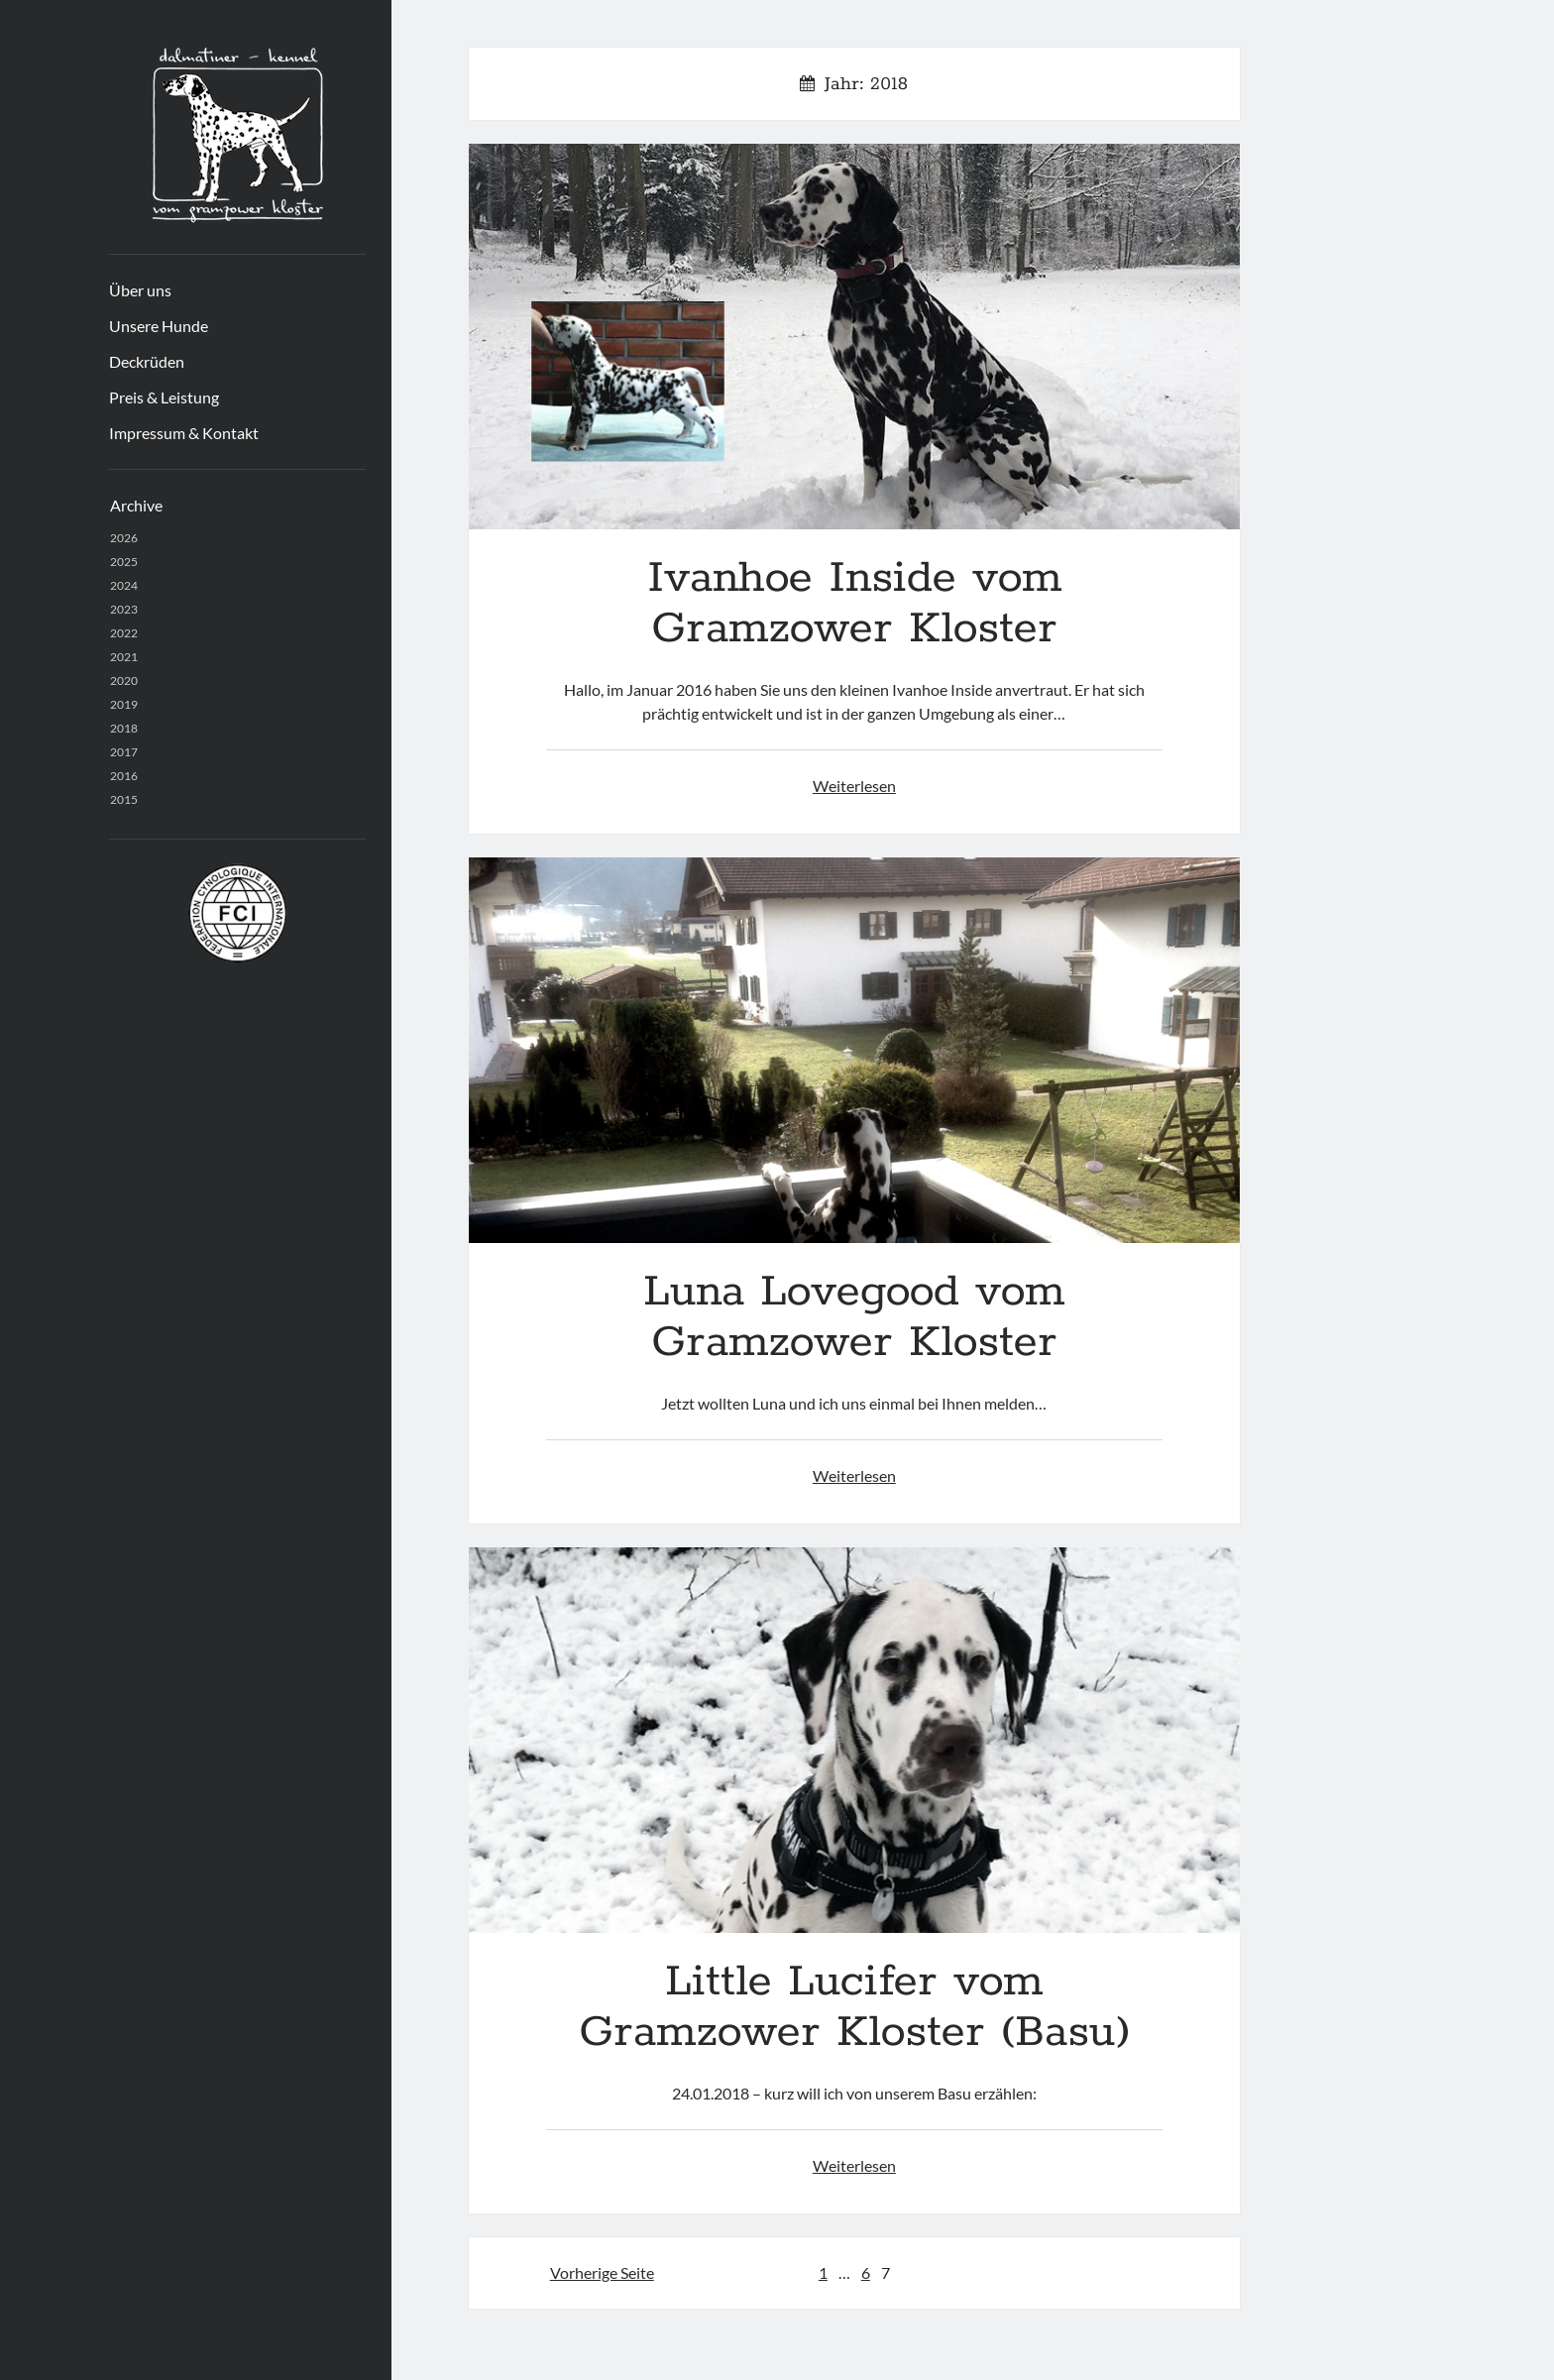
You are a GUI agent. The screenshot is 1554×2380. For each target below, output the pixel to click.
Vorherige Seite (602, 2272)
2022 (124, 632)
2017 (124, 751)
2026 (124, 537)
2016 (124, 775)
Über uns (140, 290)
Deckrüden (146, 361)
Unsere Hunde (158, 325)
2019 (124, 704)
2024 (124, 585)
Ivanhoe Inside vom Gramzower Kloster (854, 336)
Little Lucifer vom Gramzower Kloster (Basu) (854, 1740)
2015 (124, 799)
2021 (124, 656)
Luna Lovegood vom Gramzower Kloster (854, 1050)
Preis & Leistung (164, 397)
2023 (124, 609)
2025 (124, 561)
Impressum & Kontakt (184, 432)
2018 (124, 728)
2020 (124, 680)
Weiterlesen (854, 785)
